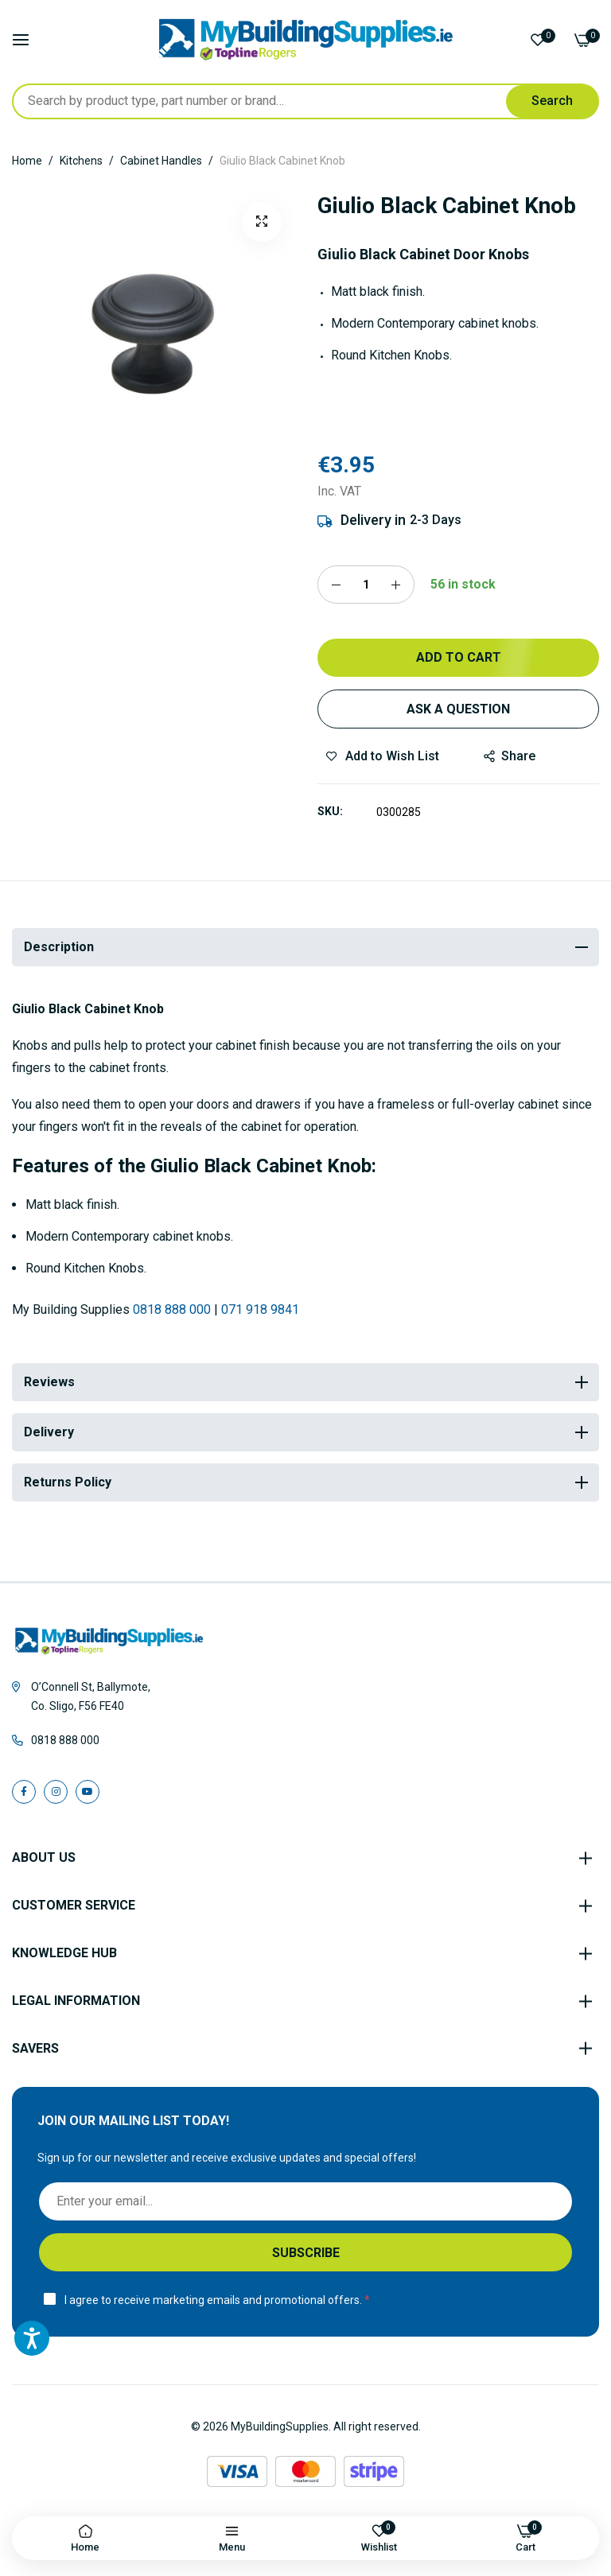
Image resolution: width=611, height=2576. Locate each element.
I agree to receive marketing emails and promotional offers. (213, 2300)
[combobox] (305, 101)
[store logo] (306, 40)
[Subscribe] (305, 2252)
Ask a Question (458, 709)
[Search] (552, 101)
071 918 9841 (260, 1309)
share (509, 755)
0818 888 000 (172, 1309)
